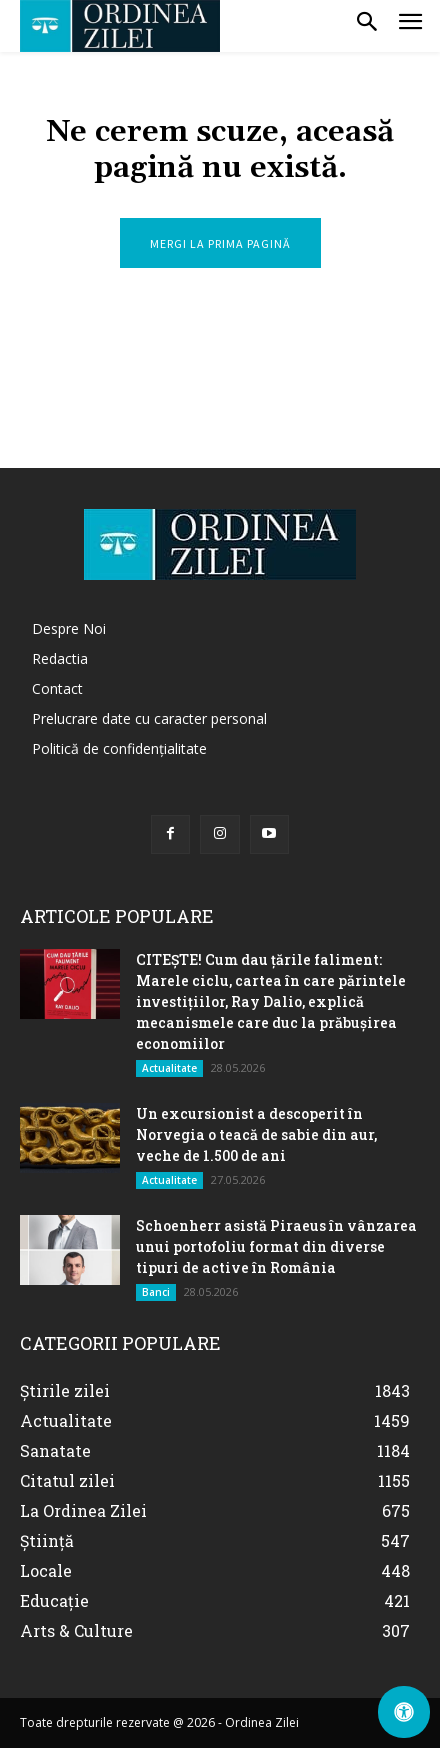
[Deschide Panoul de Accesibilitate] (404, 1712)
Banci (156, 1292)
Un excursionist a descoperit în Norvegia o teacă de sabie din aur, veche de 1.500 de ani (256, 1134)
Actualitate (169, 1068)
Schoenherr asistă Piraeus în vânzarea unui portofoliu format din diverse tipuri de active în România (276, 1246)
